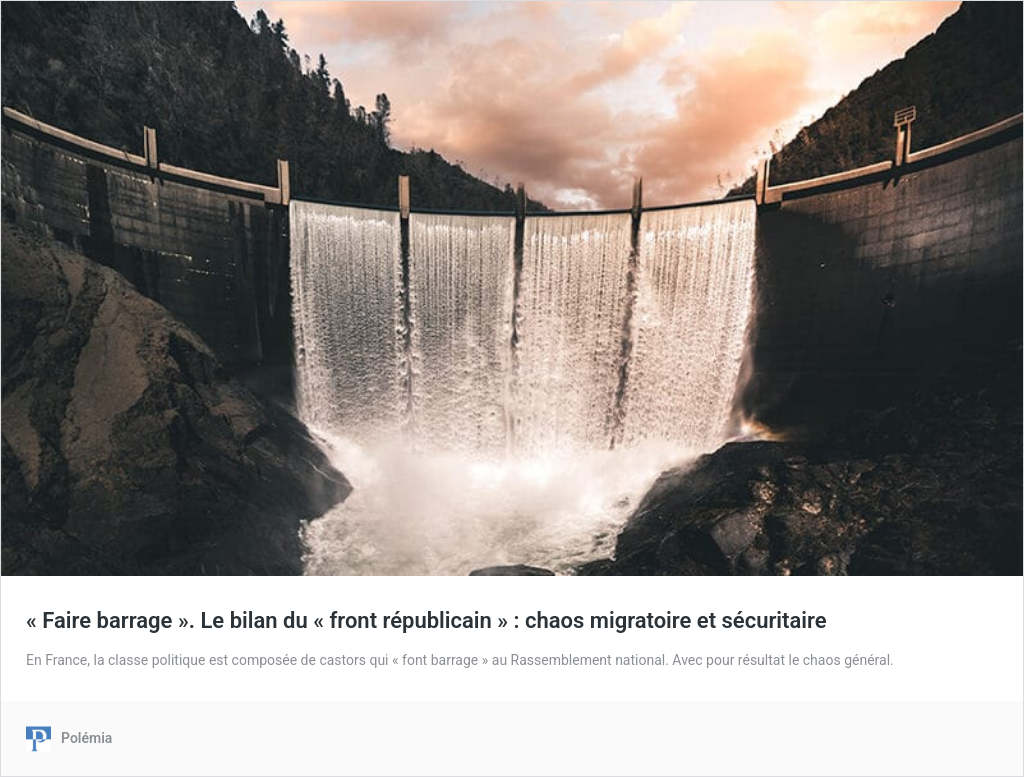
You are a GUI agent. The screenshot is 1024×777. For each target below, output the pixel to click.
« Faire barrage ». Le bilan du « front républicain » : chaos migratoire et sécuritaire (426, 620)
